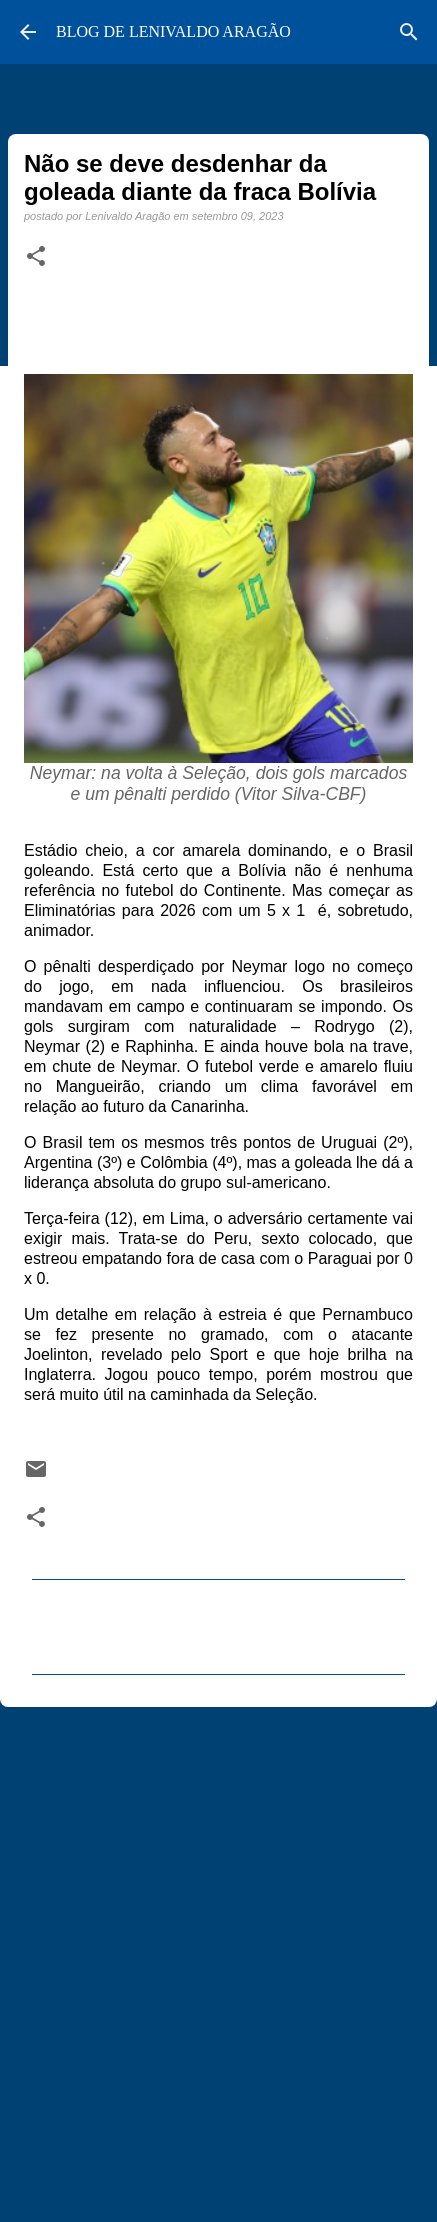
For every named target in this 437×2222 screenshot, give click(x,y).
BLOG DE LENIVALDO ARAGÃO (173, 31)
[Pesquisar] (409, 32)
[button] (36, 257)
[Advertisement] (218, 1955)
